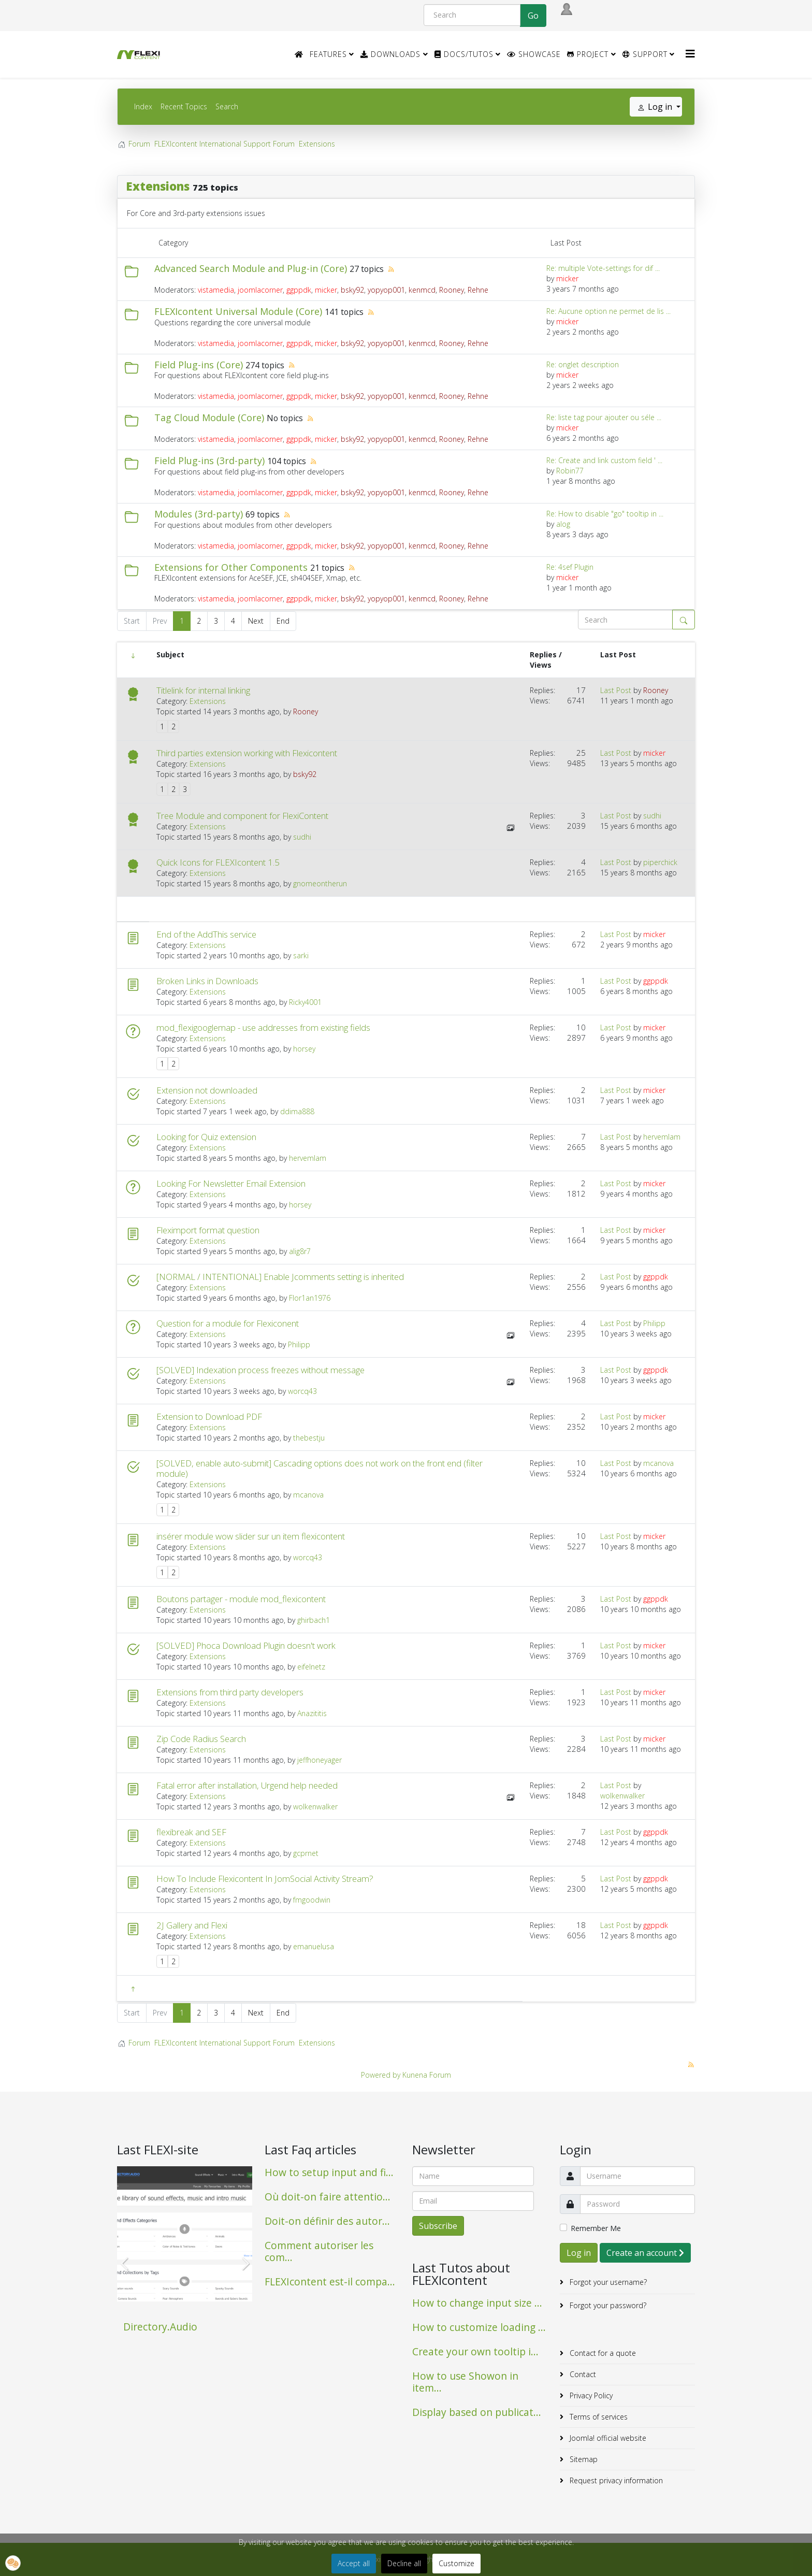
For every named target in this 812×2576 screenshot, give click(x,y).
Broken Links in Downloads (207, 981)
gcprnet (305, 1853)
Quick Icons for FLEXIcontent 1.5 (218, 862)
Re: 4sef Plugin (569, 567)
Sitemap (583, 2459)
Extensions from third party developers (229, 1692)
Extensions (158, 186)
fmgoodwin (311, 1900)
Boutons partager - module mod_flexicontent (241, 1599)
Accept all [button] (354, 2563)
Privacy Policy (590, 2395)
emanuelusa (313, 1946)
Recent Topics (184, 106)
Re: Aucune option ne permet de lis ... (608, 311)
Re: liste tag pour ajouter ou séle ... (603, 417)
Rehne (478, 290)
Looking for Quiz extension (206, 1137)
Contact (582, 2374)
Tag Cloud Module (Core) (209, 417)
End (283, 621)
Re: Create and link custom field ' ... (604, 460)
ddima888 (297, 1111)
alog (563, 524)
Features (328, 54)
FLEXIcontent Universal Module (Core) (238, 311)
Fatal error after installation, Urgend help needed (247, 1785)
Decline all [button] (404, 2563)
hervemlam (307, 1158)
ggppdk (298, 290)
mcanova (308, 1495)
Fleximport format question (207, 1230)
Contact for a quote (602, 2353)
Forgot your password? (607, 2305)
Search (226, 106)
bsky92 (352, 290)
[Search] (472, 15)
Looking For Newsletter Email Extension (231, 1183)
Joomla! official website (607, 2438)
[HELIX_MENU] (690, 53)
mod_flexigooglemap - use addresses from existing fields (263, 1028)
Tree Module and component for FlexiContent (242, 816)
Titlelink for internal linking (203, 690)
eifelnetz (311, 1667)
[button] (13, 2563)
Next (256, 621)
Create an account (645, 2252)
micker (326, 290)
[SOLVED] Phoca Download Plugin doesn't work (246, 1645)
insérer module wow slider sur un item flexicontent (250, 1536)
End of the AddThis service (206, 934)
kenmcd (422, 290)
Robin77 (570, 471)
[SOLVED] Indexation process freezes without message (260, 1370)
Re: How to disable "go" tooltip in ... (604, 514)
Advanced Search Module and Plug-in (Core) (250, 268)
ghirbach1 (313, 1620)
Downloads (390, 54)
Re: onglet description (582, 364)
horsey (304, 1049)
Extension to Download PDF (209, 1417)
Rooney (451, 290)
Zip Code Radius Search (201, 1739)
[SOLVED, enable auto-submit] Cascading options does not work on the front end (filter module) (319, 1468)
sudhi (302, 837)
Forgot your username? (607, 2282)
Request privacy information (615, 2480)
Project (587, 54)
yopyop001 (386, 290)
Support (645, 54)
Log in (579, 2252)
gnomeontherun (320, 883)
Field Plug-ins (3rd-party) (209, 460)
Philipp (299, 1344)
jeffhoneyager (319, 1760)
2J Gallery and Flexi (191, 1925)
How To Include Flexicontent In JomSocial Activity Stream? (264, 1879)
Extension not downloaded (206, 1090)
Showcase (534, 54)
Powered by (380, 2075)
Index (143, 106)
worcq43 (302, 1391)
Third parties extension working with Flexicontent (246, 753)
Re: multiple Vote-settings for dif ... (603, 268)
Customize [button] (456, 2563)
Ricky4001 (305, 1002)
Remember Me (596, 2228)
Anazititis (312, 1713)
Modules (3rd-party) (198, 514)
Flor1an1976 (309, 1298)
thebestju (309, 1438)
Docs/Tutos (464, 54)
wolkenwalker (315, 1806)
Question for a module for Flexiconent (227, 1323)
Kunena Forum (426, 2075)
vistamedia (216, 290)
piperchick (660, 862)
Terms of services (598, 2417)
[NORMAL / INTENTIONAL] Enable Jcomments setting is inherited (280, 1277)
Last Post (615, 690)
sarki (301, 955)
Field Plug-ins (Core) (198, 364)
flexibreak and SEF (191, 1832)
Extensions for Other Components (231, 567)
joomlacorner (260, 290)
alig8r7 (300, 1251)
